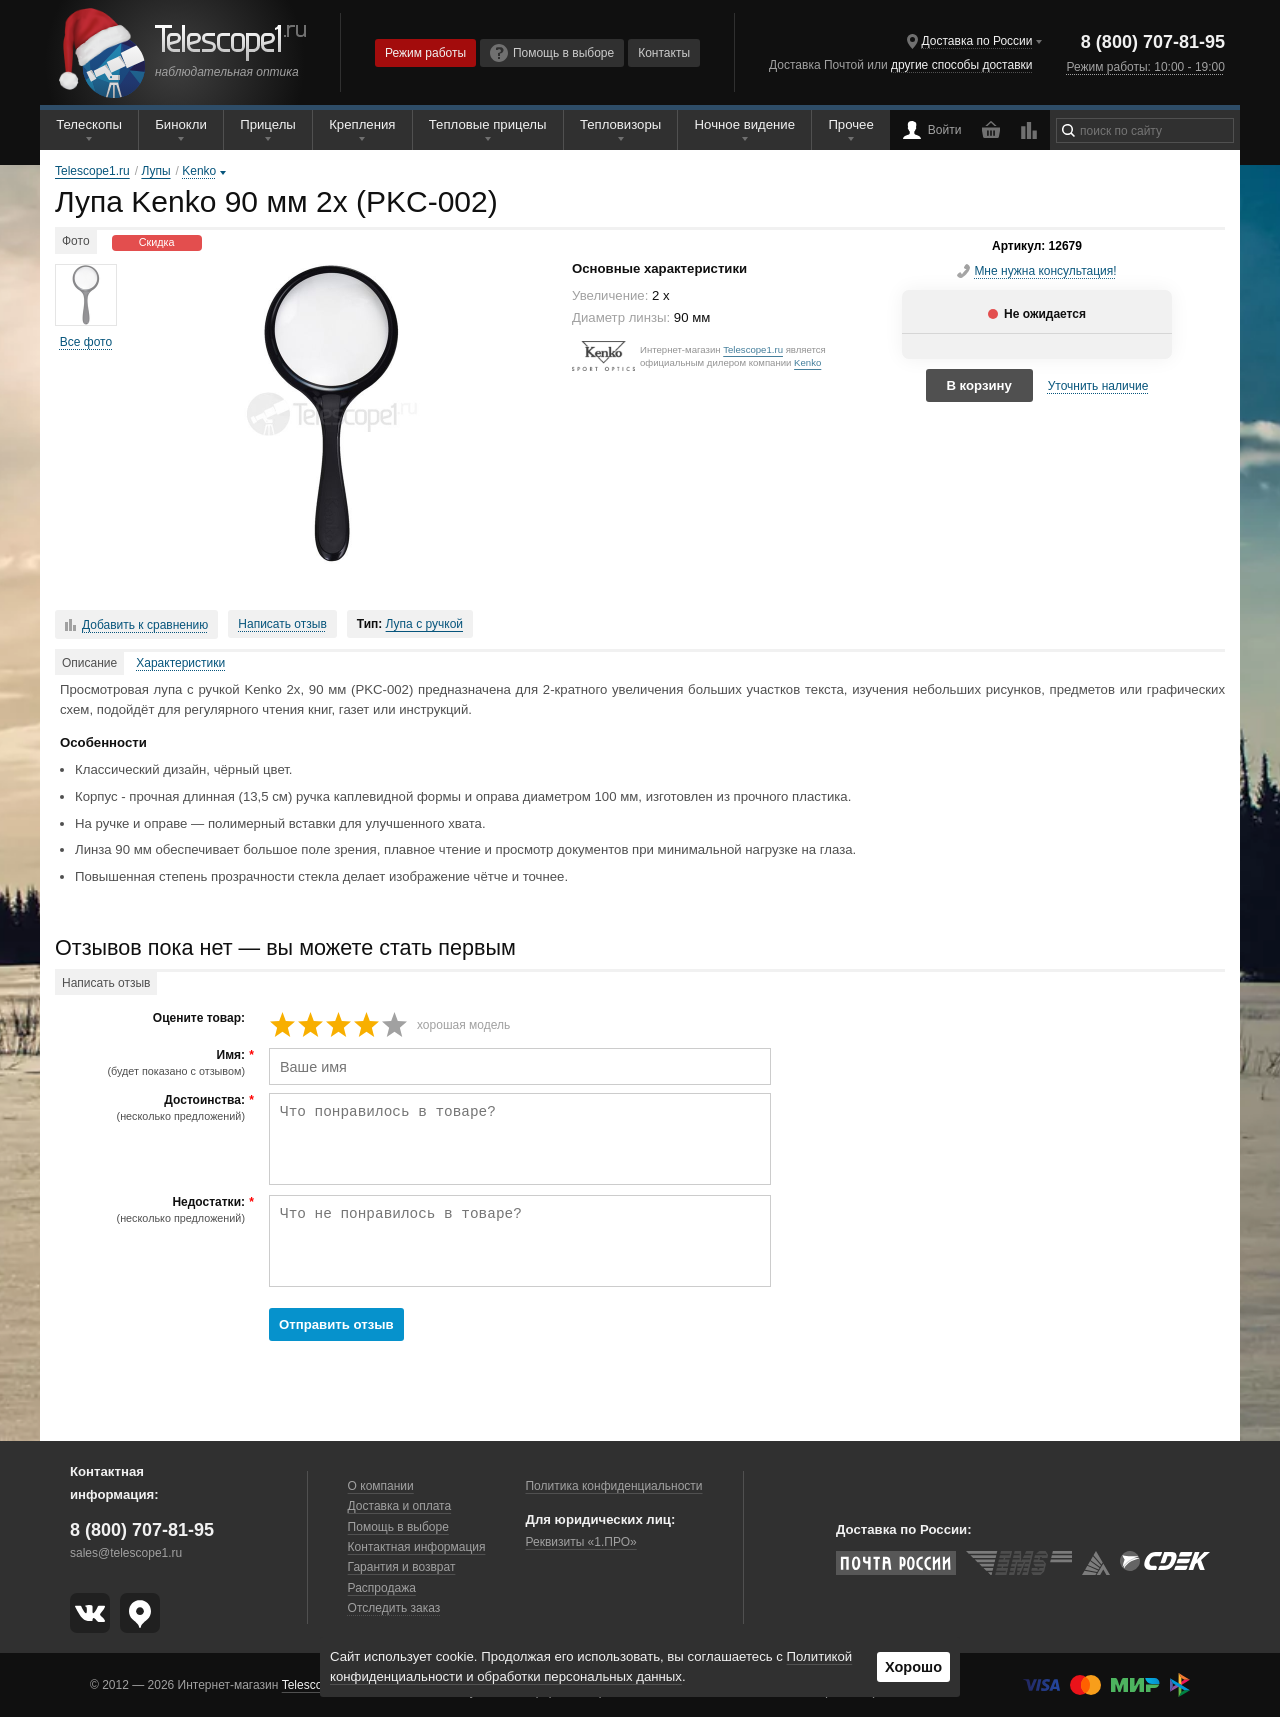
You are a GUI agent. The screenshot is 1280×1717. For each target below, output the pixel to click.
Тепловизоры (620, 124)
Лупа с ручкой (424, 624)
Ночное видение (745, 124)
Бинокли (181, 124)
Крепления (362, 124)
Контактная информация (417, 1547)
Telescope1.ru (753, 349)
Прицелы (268, 124)
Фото (76, 241)
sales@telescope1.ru (126, 1553)
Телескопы (89, 124)
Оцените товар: (199, 1018)
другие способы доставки (961, 65)
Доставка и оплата (400, 1506)
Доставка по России (977, 41)
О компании (381, 1486)
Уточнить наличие (1098, 386)
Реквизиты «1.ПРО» (580, 1542)
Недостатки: (152, 1210)
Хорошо (913, 1667)
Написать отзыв (282, 624)
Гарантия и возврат (402, 1567)
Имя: (152, 1063)
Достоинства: (152, 1108)
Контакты (664, 53)
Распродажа (382, 1588)
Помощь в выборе (552, 53)
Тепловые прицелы (488, 124)
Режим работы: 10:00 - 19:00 (1145, 67)
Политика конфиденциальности (613, 1486)
